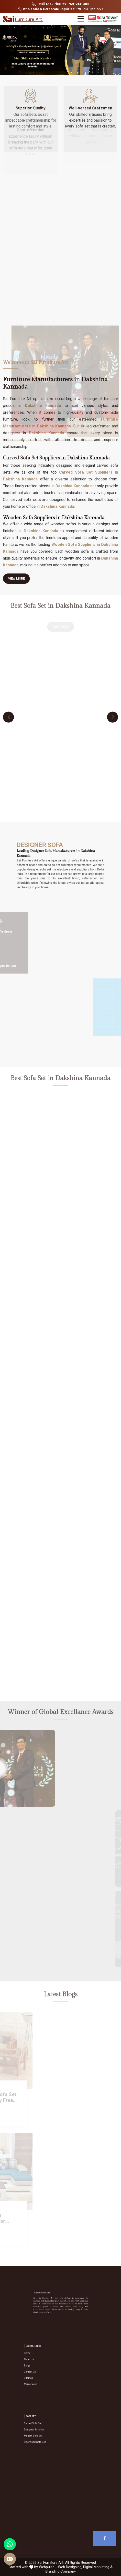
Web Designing (69, 2567)
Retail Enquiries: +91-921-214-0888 (60, 4)
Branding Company (60, 2571)
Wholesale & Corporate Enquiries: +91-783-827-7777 (60, 9)
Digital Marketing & (98, 2567)
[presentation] (8, 716)
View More (16, 580)
